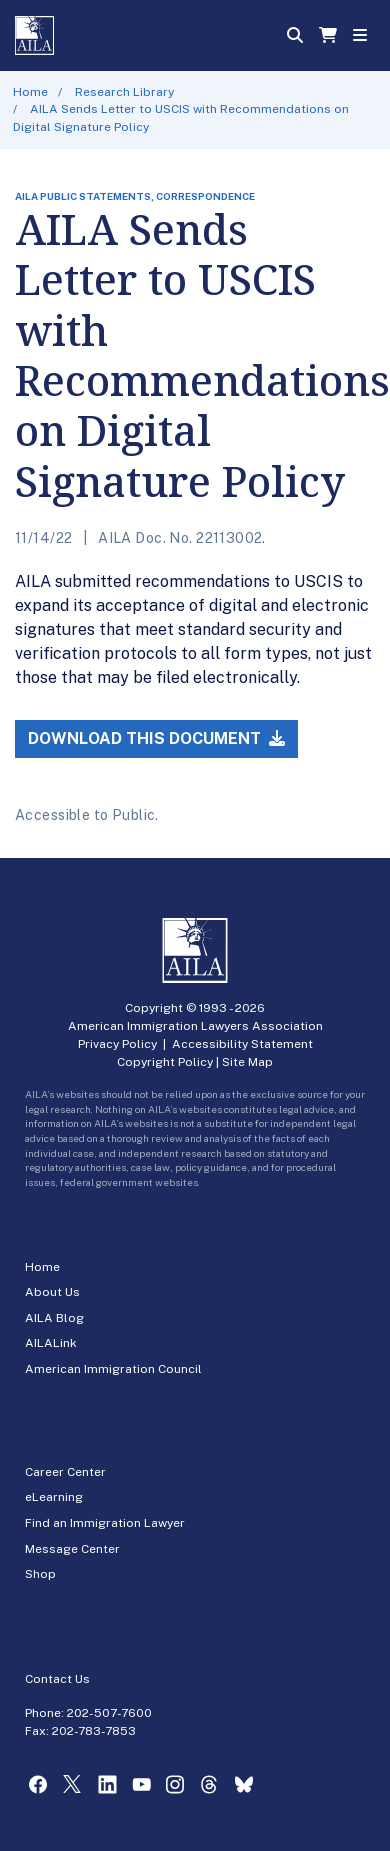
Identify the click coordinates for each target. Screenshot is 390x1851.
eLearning (54, 1497)
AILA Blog (54, 1318)
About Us (52, 1292)
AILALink (51, 1343)
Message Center (72, 1549)
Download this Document (156, 738)
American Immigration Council (113, 1369)
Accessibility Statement (242, 1044)
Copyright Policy (165, 1062)
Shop (40, 1574)
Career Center (65, 1472)
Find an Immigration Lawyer (105, 1523)
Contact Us (57, 1679)
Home (30, 92)
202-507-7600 (109, 1713)
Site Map (247, 1062)
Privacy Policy (117, 1044)
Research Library (124, 92)
